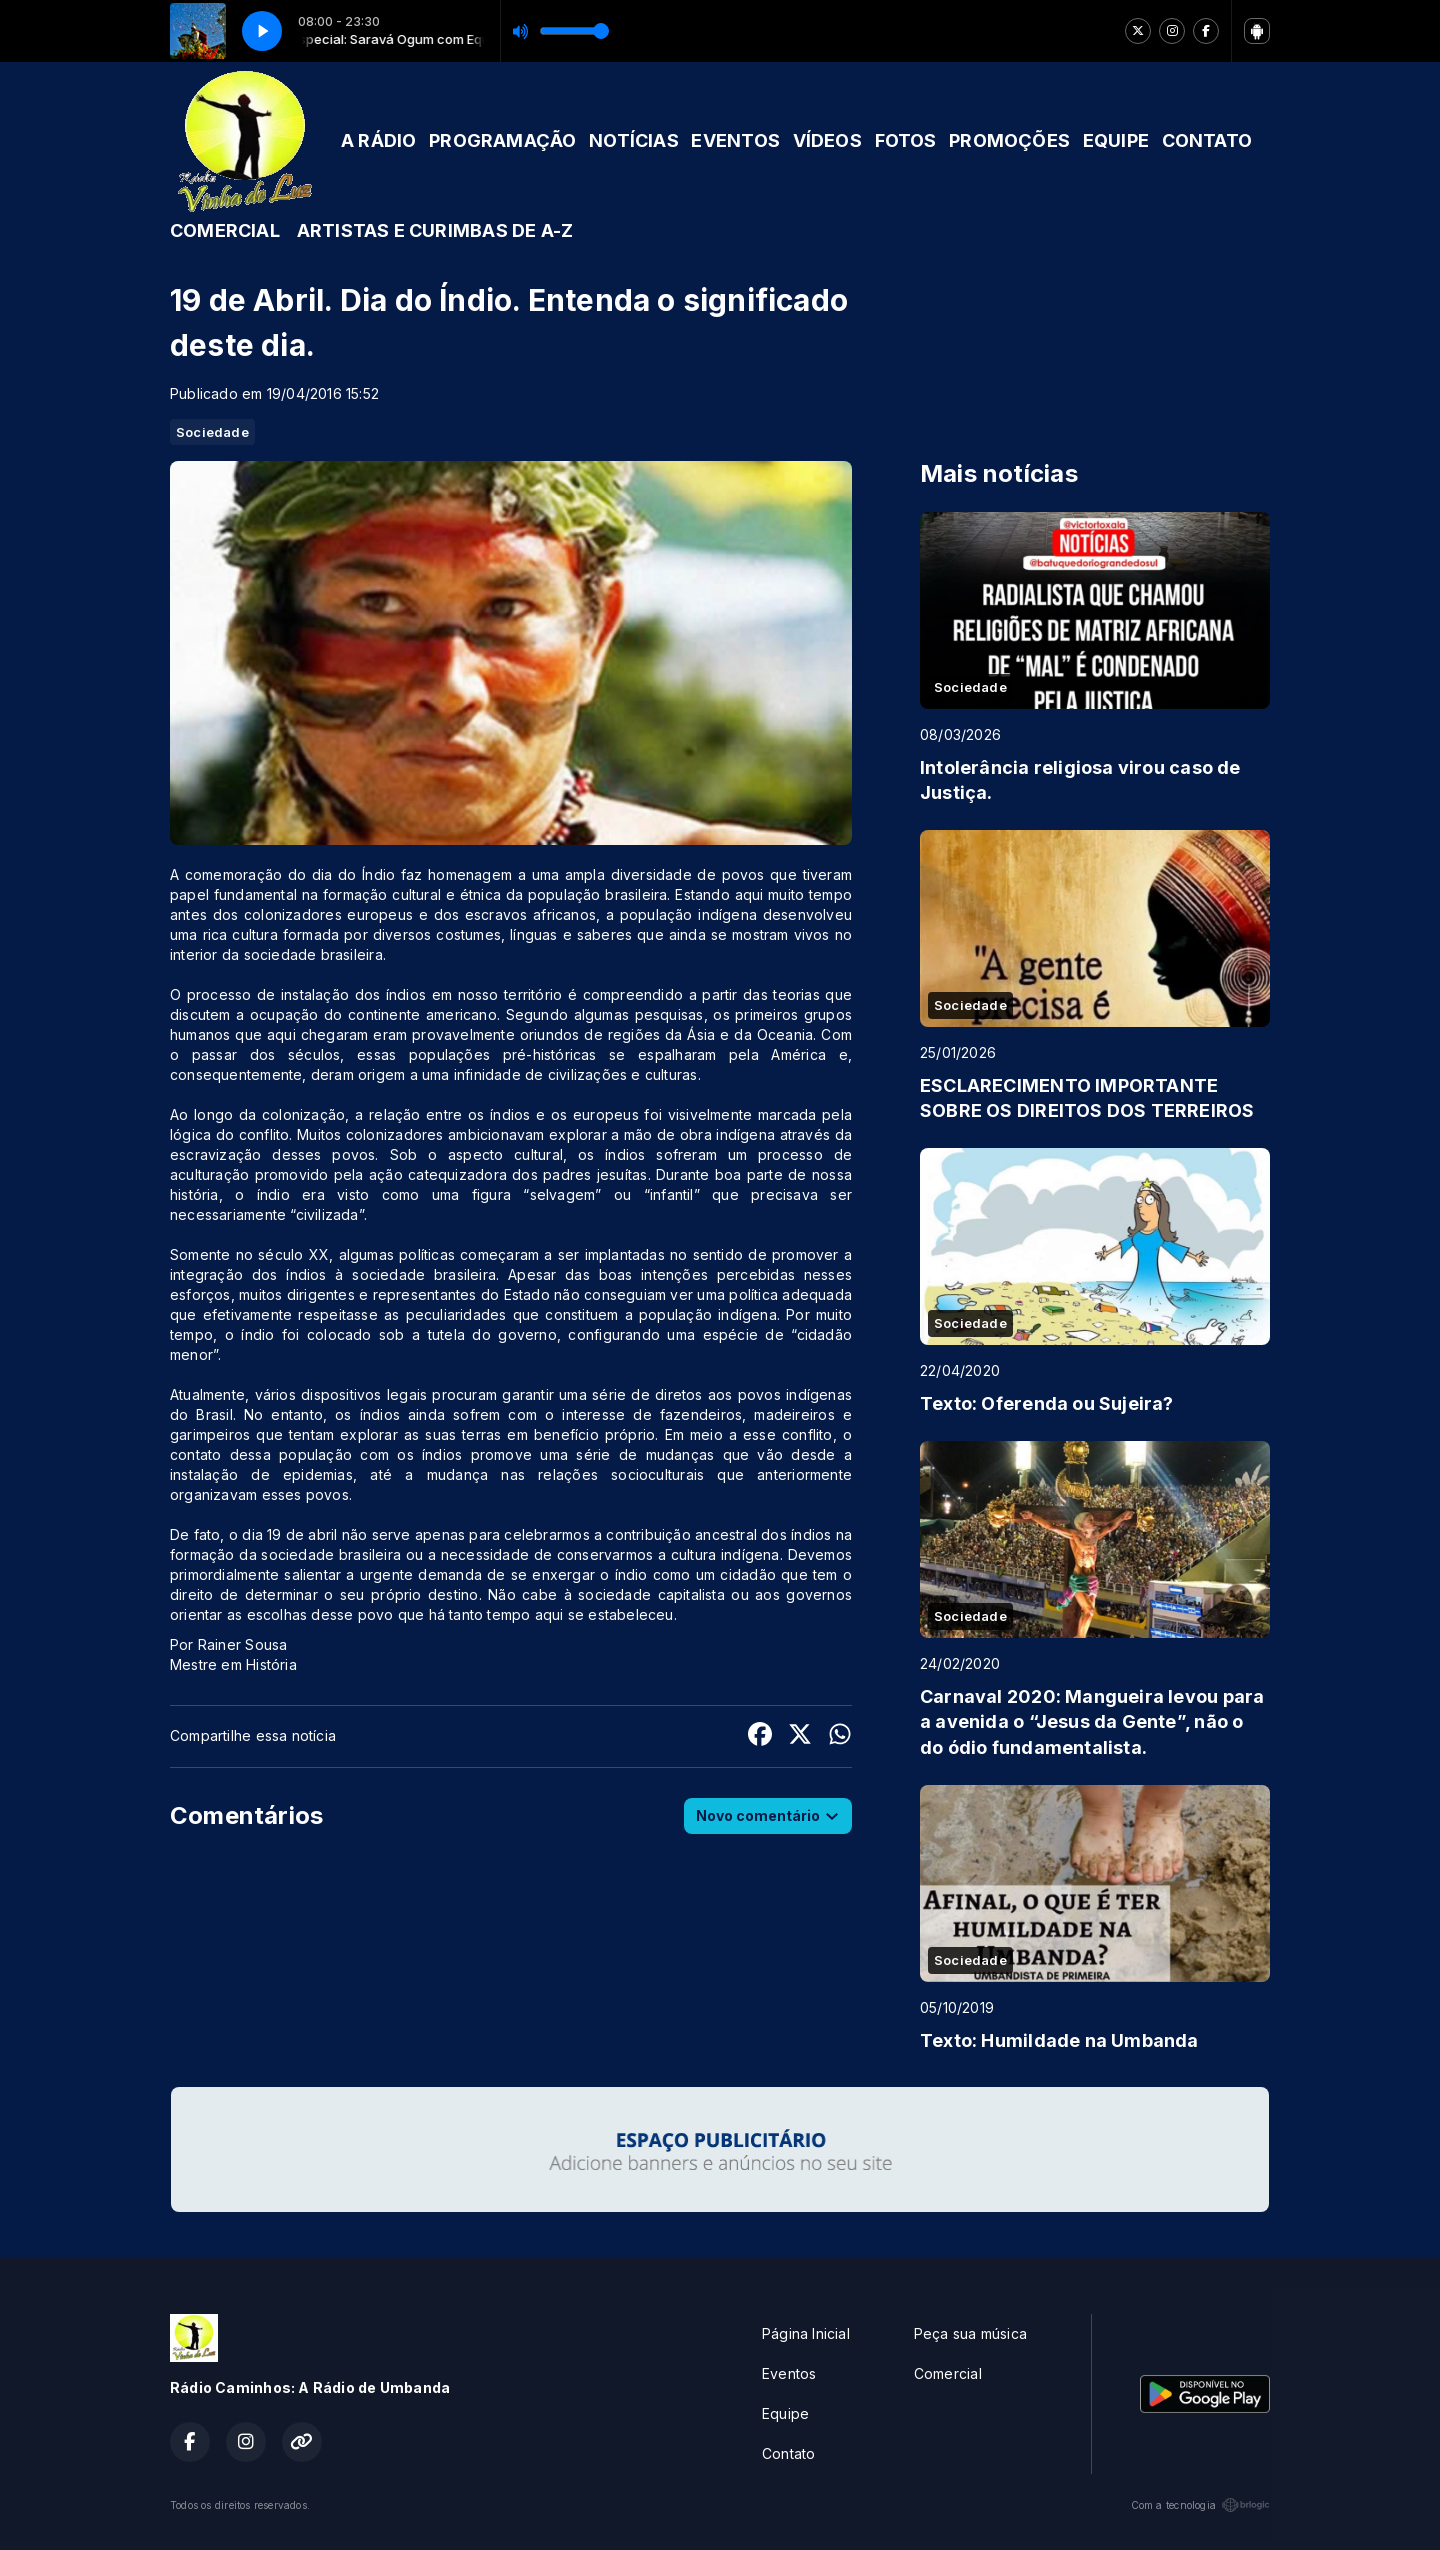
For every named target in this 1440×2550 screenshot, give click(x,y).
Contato (788, 2453)
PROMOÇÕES (1009, 140)
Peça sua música (970, 2333)
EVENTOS (735, 140)
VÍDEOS (827, 140)
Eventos (789, 2373)
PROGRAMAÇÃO (502, 140)
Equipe (785, 2413)
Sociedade (212, 432)
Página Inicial (806, 2333)
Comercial (948, 2373)
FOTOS (906, 140)
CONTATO (1207, 140)
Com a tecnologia (1200, 2505)
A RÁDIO (378, 140)
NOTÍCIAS (634, 140)
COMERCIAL (225, 230)
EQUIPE (1116, 140)
